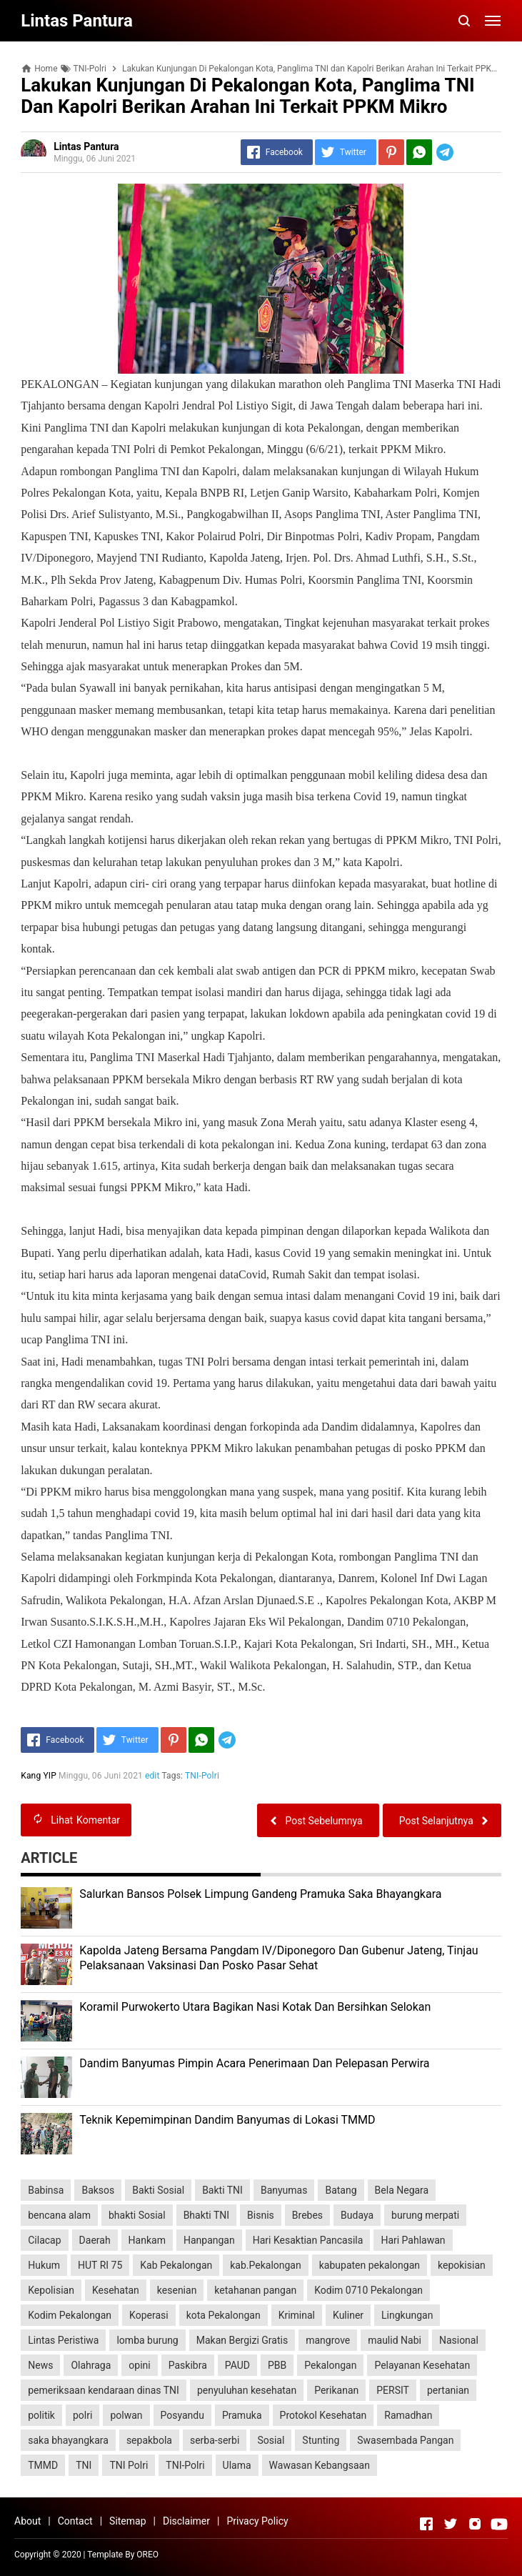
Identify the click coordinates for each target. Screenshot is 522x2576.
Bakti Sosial (158, 2190)
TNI (83, 2465)
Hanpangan (209, 2240)
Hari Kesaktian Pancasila (308, 2240)
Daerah (95, 2240)
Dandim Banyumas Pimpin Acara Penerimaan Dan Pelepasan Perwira (254, 2063)
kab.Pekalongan (265, 2265)
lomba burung (147, 2340)
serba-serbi (214, 2440)
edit (152, 1776)
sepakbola (149, 2440)
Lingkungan (407, 2315)
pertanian (448, 2390)
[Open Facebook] (426, 2523)
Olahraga (91, 2365)
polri (82, 2415)
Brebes (307, 2215)
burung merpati (425, 2215)
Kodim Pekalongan (69, 2315)
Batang (340, 2190)
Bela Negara (402, 2190)
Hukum (44, 2265)
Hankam (147, 2240)
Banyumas (284, 2190)
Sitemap (127, 2521)
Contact (75, 2521)
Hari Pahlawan (413, 2240)
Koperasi (149, 2315)
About (27, 2521)
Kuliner (348, 2315)
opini (139, 2365)
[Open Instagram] (474, 2523)
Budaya (357, 2215)
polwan (126, 2415)
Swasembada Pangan (405, 2440)
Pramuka (242, 2415)
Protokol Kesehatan (323, 2415)
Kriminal (296, 2315)
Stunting (320, 2440)
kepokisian (462, 2265)
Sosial (270, 2440)
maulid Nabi (394, 2340)
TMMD (43, 2465)
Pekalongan (330, 2365)
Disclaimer (186, 2521)
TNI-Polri (202, 1776)
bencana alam (59, 2215)
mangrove (328, 2340)
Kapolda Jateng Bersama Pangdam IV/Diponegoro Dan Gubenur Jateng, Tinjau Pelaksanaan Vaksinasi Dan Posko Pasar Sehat (278, 1958)
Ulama (237, 2465)
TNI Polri (128, 2465)
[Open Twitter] (450, 2523)
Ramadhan (408, 2415)
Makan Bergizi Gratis (242, 2340)
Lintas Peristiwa (63, 2340)
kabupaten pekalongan (369, 2265)
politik (41, 2415)
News (40, 2365)
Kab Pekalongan (176, 2265)
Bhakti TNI (206, 2215)
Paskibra (188, 2365)
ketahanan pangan (255, 2290)
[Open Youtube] (499, 2523)
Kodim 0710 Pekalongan (368, 2290)
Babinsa (46, 2190)
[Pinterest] (391, 152)
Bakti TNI (222, 2190)
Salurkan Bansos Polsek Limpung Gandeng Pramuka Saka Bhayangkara (260, 1894)
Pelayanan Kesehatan (422, 2365)
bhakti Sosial (137, 2215)
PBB (277, 2365)
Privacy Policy (257, 2521)
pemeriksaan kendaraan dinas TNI (103, 2390)
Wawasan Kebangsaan (319, 2465)
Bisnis (260, 2215)
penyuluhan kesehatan (246, 2390)
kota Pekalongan (223, 2315)
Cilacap (44, 2240)
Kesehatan (115, 2290)
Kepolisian (51, 2290)
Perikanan (336, 2390)
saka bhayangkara (68, 2440)
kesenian (177, 2290)
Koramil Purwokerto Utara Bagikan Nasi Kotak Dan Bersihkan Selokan (255, 2007)
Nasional (458, 2340)
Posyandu (182, 2415)
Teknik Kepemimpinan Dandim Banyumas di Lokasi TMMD (227, 2120)
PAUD (237, 2365)
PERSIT (392, 2390)
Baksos (97, 2190)
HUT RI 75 (100, 2265)
